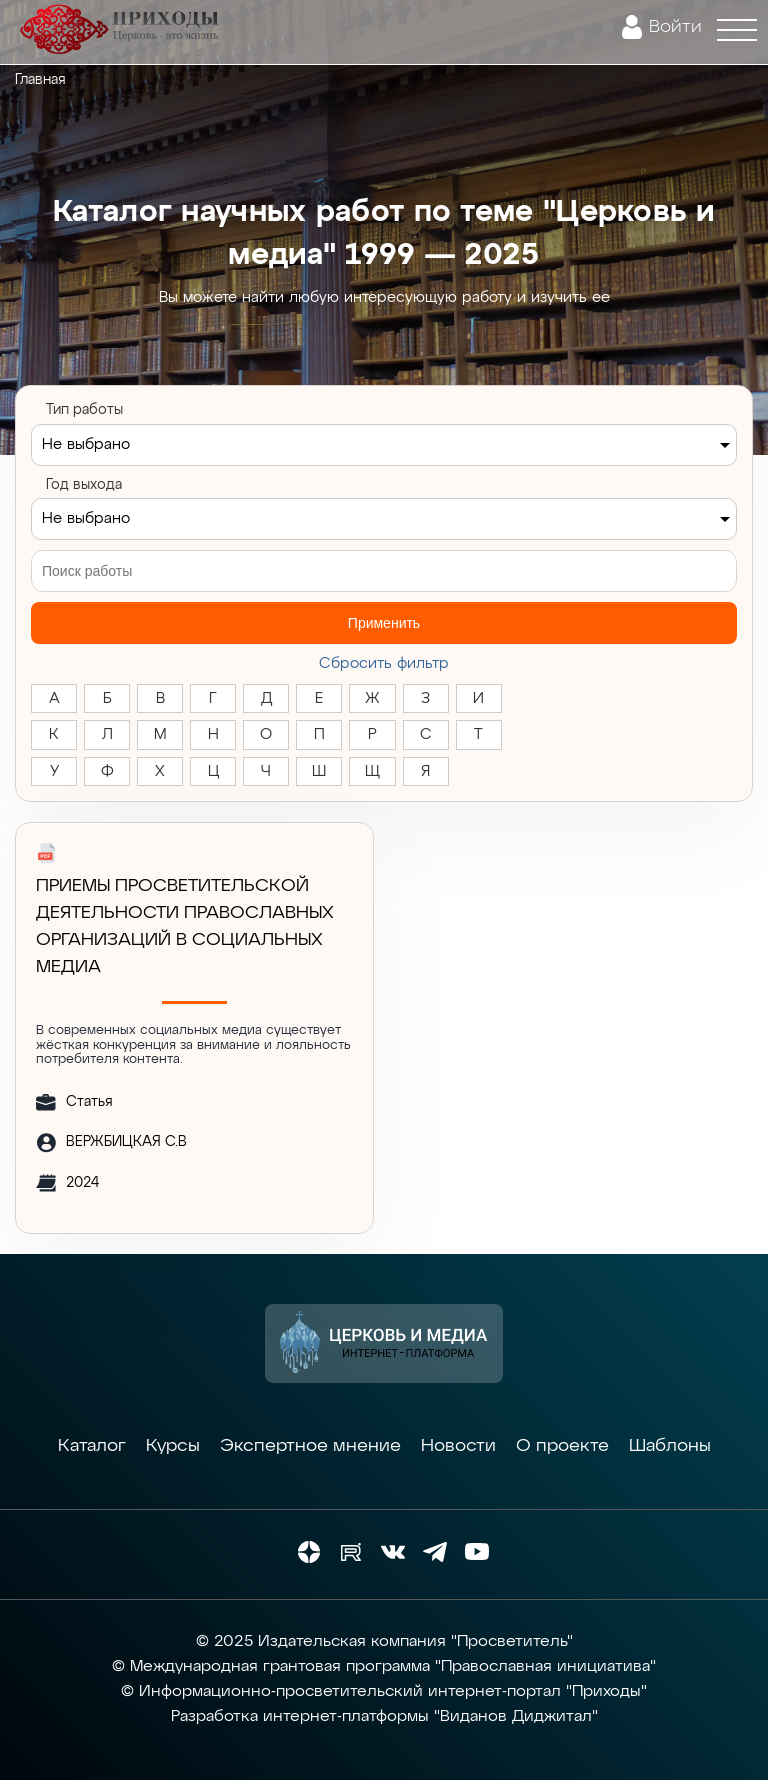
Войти (675, 27)
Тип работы (84, 410)
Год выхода (84, 485)
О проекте (562, 1446)
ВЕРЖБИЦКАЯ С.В (126, 1142)
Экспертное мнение (310, 1446)
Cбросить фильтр (384, 663)
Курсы (173, 1446)
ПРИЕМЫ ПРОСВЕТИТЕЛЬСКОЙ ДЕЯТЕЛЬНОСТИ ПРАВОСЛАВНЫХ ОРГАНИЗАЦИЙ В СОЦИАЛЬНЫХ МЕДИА (185, 926)
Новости (458, 1446)
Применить (384, 623)
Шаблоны (670, 1446)
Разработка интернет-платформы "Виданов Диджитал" (384, 1717)
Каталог (92, 1446)
